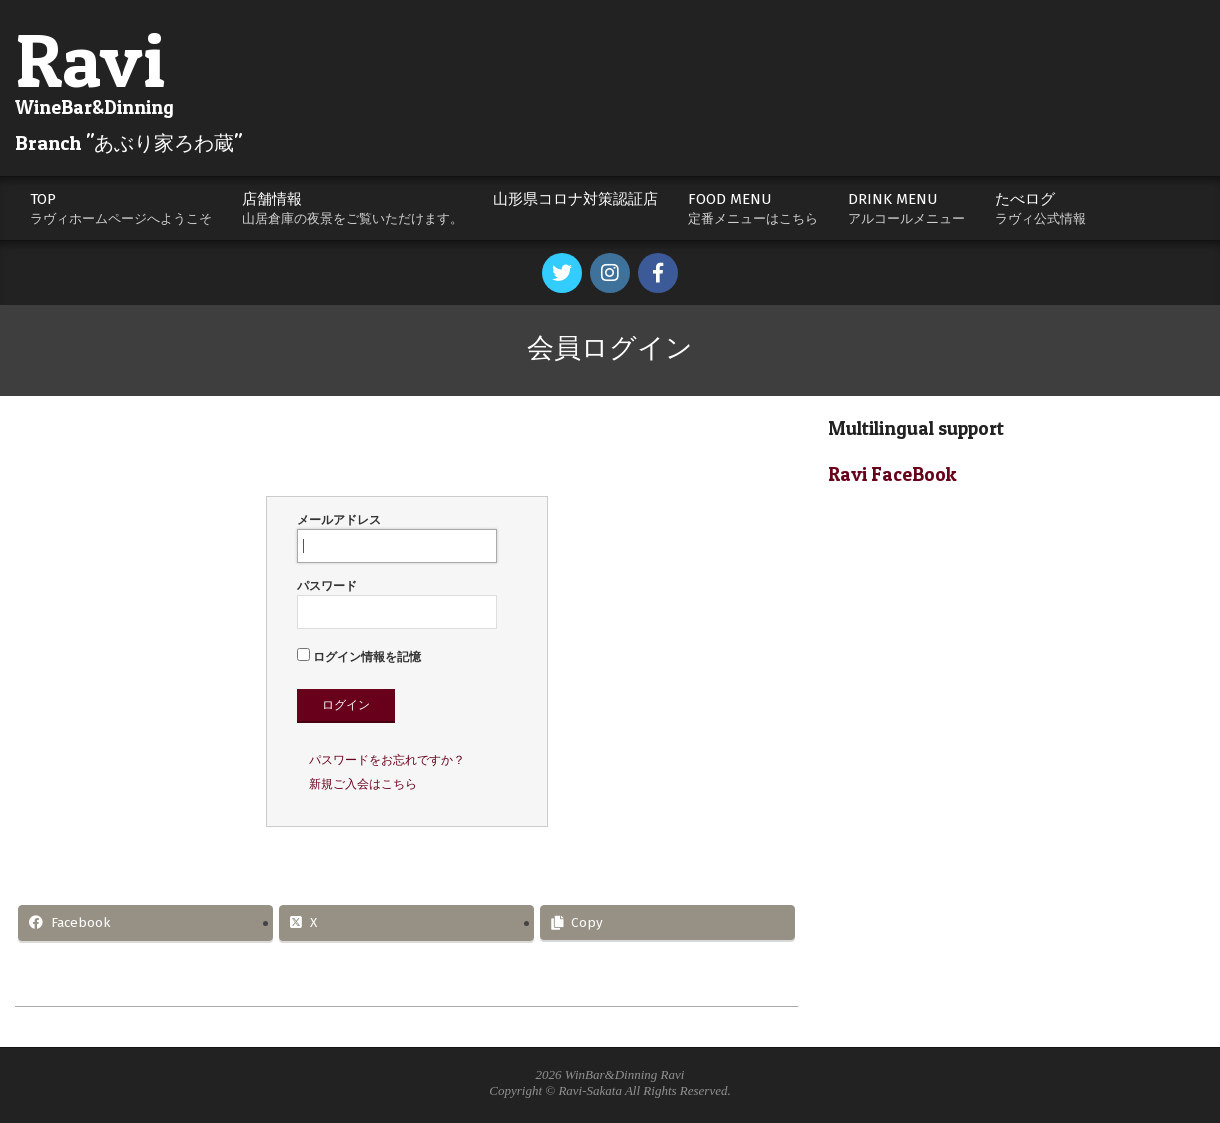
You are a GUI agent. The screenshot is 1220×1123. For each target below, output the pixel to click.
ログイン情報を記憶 (359, 656)
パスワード (397, 604)
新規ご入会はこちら (363, 784)
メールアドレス (397, 538)
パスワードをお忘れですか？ (387, 760)
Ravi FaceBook (892, 474)
